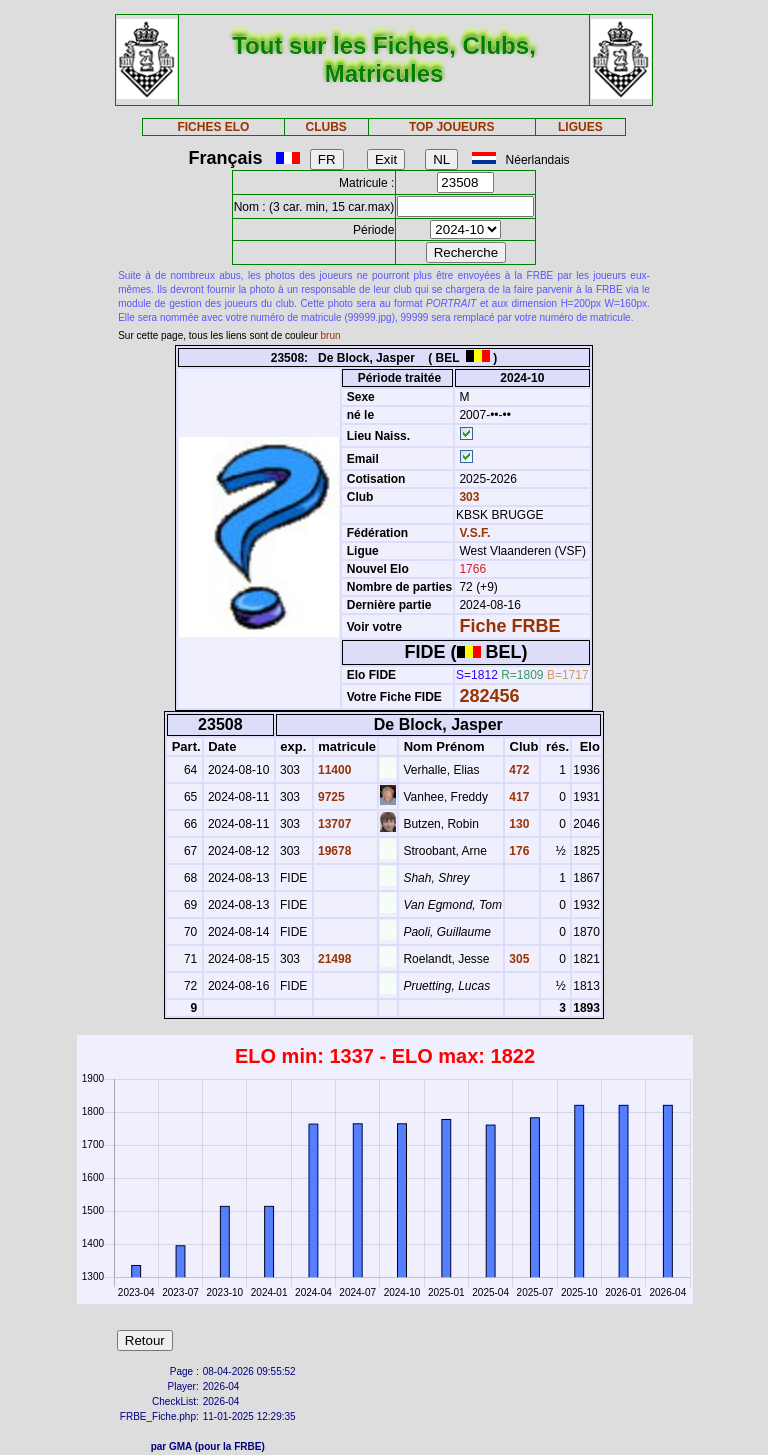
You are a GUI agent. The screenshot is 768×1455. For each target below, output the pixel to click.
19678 (333, 851)
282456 (489, 696)
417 (517, 797)
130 (517, 824)
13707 (333, 824)
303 (467, 497)
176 (517, 851)
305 (517, 959)
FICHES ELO (213, 127)
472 (517, 770)
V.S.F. (474, 533)
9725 (330, 797)
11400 (333, 770)
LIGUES (580, 127)
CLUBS (325, 127)
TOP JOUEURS (452, 127)
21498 (333, 959)
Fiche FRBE (509, 626)
